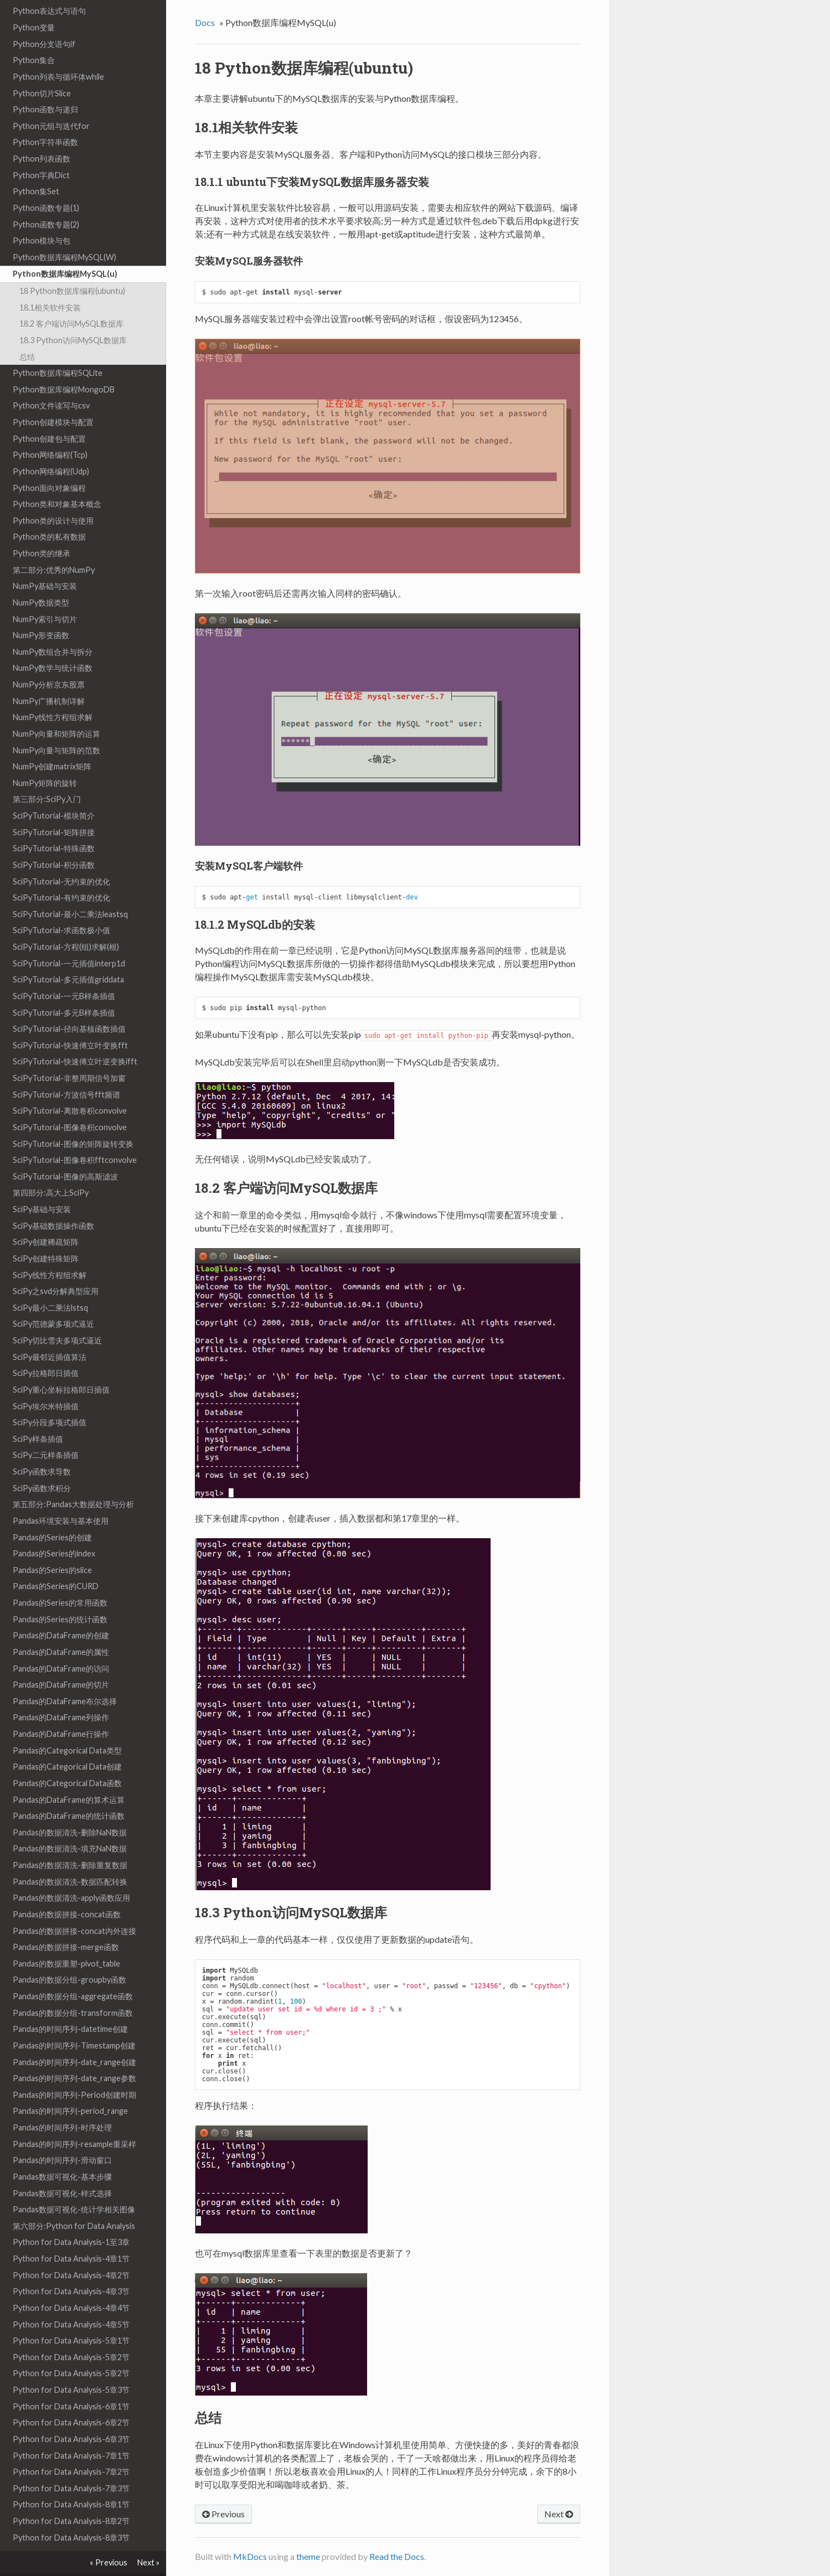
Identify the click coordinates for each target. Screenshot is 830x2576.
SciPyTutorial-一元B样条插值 (64, 972)
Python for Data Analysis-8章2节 (71, 2497)
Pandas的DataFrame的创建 (61, 1612)
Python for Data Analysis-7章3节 (71, 2465)
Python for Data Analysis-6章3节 (71, 2415)
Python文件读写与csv (51, 382)
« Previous (108, 2562)
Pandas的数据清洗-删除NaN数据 (70, 1809)
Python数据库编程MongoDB (64, 366)
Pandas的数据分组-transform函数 (73, 1989)
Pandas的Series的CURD (56, 1563)
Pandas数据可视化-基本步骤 (62, 2153)
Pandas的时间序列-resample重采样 (74, 2120)
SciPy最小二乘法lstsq (50, 1284)
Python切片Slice (42, 70)
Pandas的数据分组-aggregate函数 (73, 1973)
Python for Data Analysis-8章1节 (71, 2481)
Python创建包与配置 (49, 415)
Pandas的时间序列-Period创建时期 (74, 2071)
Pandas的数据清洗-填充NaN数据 (70, 1825)
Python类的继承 (41, 530)
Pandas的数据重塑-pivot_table (66, 1940)
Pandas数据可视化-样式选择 (62, 2170)
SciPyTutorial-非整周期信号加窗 (69, 1054)
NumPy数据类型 (41, 579)
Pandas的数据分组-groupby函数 (69, 1956)
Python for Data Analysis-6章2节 (71, 2399)
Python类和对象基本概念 (57, 480)
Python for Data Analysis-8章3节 (71, 2514)
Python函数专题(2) (46, 201)
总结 (27, 333)
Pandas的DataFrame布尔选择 (65, 1678)
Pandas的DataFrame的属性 (61, 1628)
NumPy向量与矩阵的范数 (56, 727)
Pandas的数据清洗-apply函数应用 (71, 1874)
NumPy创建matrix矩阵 (52, 743)
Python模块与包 (41, 217)
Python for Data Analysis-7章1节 (71, 2432)
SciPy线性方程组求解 (49, 1251)
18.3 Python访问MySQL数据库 (73, 317)
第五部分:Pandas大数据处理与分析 (73, 1481)
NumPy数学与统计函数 (52, 644)
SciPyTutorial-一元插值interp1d (69, 940)
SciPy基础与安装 (42, 1186)
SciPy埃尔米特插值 (46, 1383)
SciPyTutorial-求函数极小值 (61, 907)
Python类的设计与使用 (53, 497)
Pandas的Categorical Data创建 (67, 1743)
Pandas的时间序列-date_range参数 (74, 2055)
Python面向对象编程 (49, 464)
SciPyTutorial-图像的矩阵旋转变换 (73, 1120)
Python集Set (36, 168)
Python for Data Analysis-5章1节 (71, 2317)
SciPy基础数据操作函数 (53, 1202)
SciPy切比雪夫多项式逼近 (57, 1317)
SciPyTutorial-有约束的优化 (61, 874)
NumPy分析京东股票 (49, 661)
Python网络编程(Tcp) (50, 431)
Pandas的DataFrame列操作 (61, 1694)
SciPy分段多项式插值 (49, 1399)
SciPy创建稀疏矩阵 (46, 1218)
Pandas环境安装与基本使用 (61, 1497)
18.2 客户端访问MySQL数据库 (71, 300)
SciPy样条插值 (38, 1415)
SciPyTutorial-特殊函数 (54, 825)
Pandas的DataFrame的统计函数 (69, 1792)
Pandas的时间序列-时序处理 (62, 2104)
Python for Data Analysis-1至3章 (71, 2218)
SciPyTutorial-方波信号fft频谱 (66, 1071)
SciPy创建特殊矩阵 (46, 1235)
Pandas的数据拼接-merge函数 (66, 1923)
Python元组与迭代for (51, 102)
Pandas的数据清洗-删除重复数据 (70, 1841)
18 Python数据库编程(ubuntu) (72, 267)
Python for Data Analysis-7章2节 (71, 2448)
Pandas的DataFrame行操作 (61, 1710)
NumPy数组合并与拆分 (52, 628)
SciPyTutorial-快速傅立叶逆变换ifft (75, 1038)
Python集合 (34, 37)
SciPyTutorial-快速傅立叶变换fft (70, 1022)
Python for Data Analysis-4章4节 (71, 2284)
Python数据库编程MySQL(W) (64, 234)
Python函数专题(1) (46, 184)
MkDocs (250, 2556)
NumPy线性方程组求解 (52, 694)
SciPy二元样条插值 (46, 1431)
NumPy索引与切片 (45, 596)
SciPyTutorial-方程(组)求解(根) (66, 923)
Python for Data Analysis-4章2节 (71, 2252)
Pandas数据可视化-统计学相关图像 (74, 2186)
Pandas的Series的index (54, 1530)
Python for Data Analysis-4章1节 (71, 2235)
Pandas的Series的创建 (52, 1514)
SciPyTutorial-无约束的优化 (61, 858)
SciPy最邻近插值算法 (49, 1333)
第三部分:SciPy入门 (47, 775)
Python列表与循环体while (58, 53)
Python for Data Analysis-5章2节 (71, 2334)
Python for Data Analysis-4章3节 (71, 2268)
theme (308, 2556)
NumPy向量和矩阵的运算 (56, 710)
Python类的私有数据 (49, 513)
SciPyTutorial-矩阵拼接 (54, 809)
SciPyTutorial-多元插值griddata (68, 956)
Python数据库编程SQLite (57, 349)
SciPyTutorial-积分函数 (54, 841)
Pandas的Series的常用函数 (60, 1579)
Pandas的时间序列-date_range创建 (74, 2039)
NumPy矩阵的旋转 (45, 759)
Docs (205, 22)
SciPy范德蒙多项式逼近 (53, 1300)
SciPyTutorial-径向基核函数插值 (69, 1005)
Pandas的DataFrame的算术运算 (69, 1776)
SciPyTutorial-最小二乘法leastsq (70, 891)
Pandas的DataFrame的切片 (61, 1661)
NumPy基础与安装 (45, 562)
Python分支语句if (44, 20)
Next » (148, 2562)
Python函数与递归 (45, 86)
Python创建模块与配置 (53, 399)
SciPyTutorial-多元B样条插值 (64, 989)
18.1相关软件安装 (50, 284)
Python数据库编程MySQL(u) (65, 250)
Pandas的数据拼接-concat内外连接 (74, 1907)
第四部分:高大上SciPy (51, 1169)
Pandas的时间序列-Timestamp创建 (74, 2022)
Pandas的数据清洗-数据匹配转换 (70, 1858)
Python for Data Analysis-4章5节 (71, 2301)
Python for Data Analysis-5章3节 (71, 2366)
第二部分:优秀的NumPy (54, 546)
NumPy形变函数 (41, 612)
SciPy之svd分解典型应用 (56, 1268)
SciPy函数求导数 (42, 1448)
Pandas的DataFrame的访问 (61, 1645)
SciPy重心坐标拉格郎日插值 (61, 1366)
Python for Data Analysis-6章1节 (71, 2383)
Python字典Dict (41, 152)
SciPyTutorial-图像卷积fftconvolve (75, 1136)
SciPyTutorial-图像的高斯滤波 (65, 1153)
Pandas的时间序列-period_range (70, 2087)
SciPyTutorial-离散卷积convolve (70, 1087)
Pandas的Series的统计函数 (60, 1596)
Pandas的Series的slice (52, 1546)
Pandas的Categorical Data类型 (67, 1727)
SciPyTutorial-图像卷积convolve (70, 1104)
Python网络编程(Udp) (51, 448)
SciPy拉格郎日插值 (46, 1349)
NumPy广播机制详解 (49, 677)
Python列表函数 (41, 135)
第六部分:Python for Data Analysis (74, 2202)
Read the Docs (396, 2556)
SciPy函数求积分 (42, 1465)
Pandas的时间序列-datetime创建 (70, 2005)
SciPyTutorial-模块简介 (54, 792)
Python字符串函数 (45, 118)
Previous (223, 2513)
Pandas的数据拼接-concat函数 (67, 1891)
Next (558, 2513)
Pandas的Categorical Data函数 (67, 1760)
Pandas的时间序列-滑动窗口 (62, 2137)
